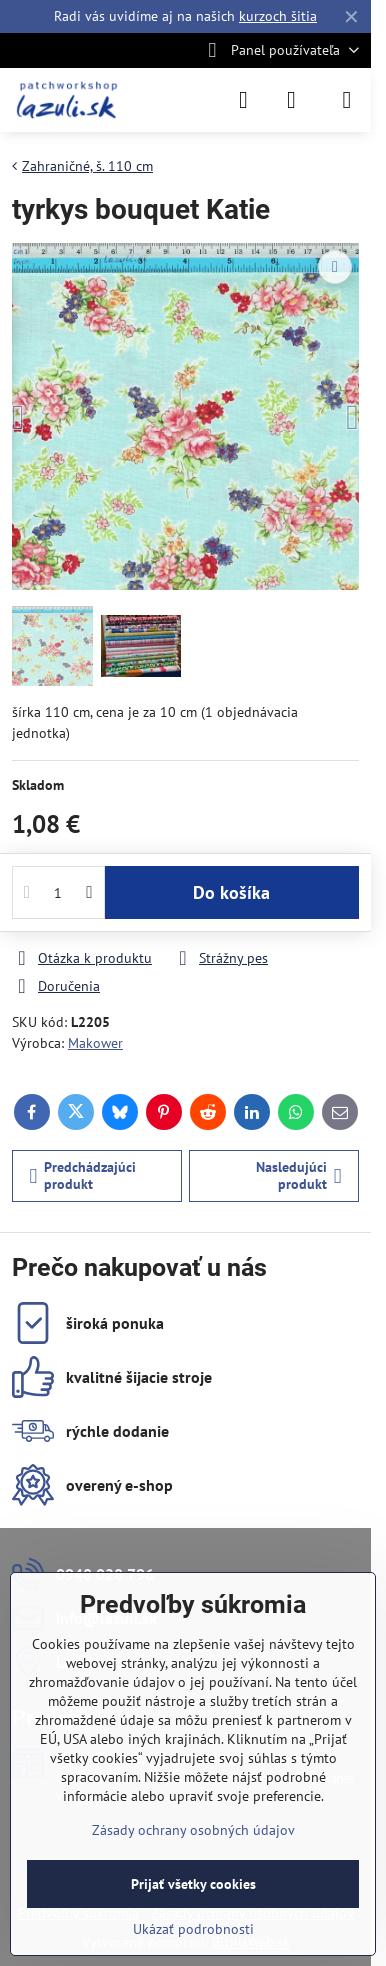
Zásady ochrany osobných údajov (193, 1830)
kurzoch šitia (278, 16)
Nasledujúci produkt (299, 1176)
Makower (95, 1043)
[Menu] (347, 100)
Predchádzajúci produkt (83, 1176)
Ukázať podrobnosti (193, 1929)
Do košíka (231, 892)
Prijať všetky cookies (193, 1884)
